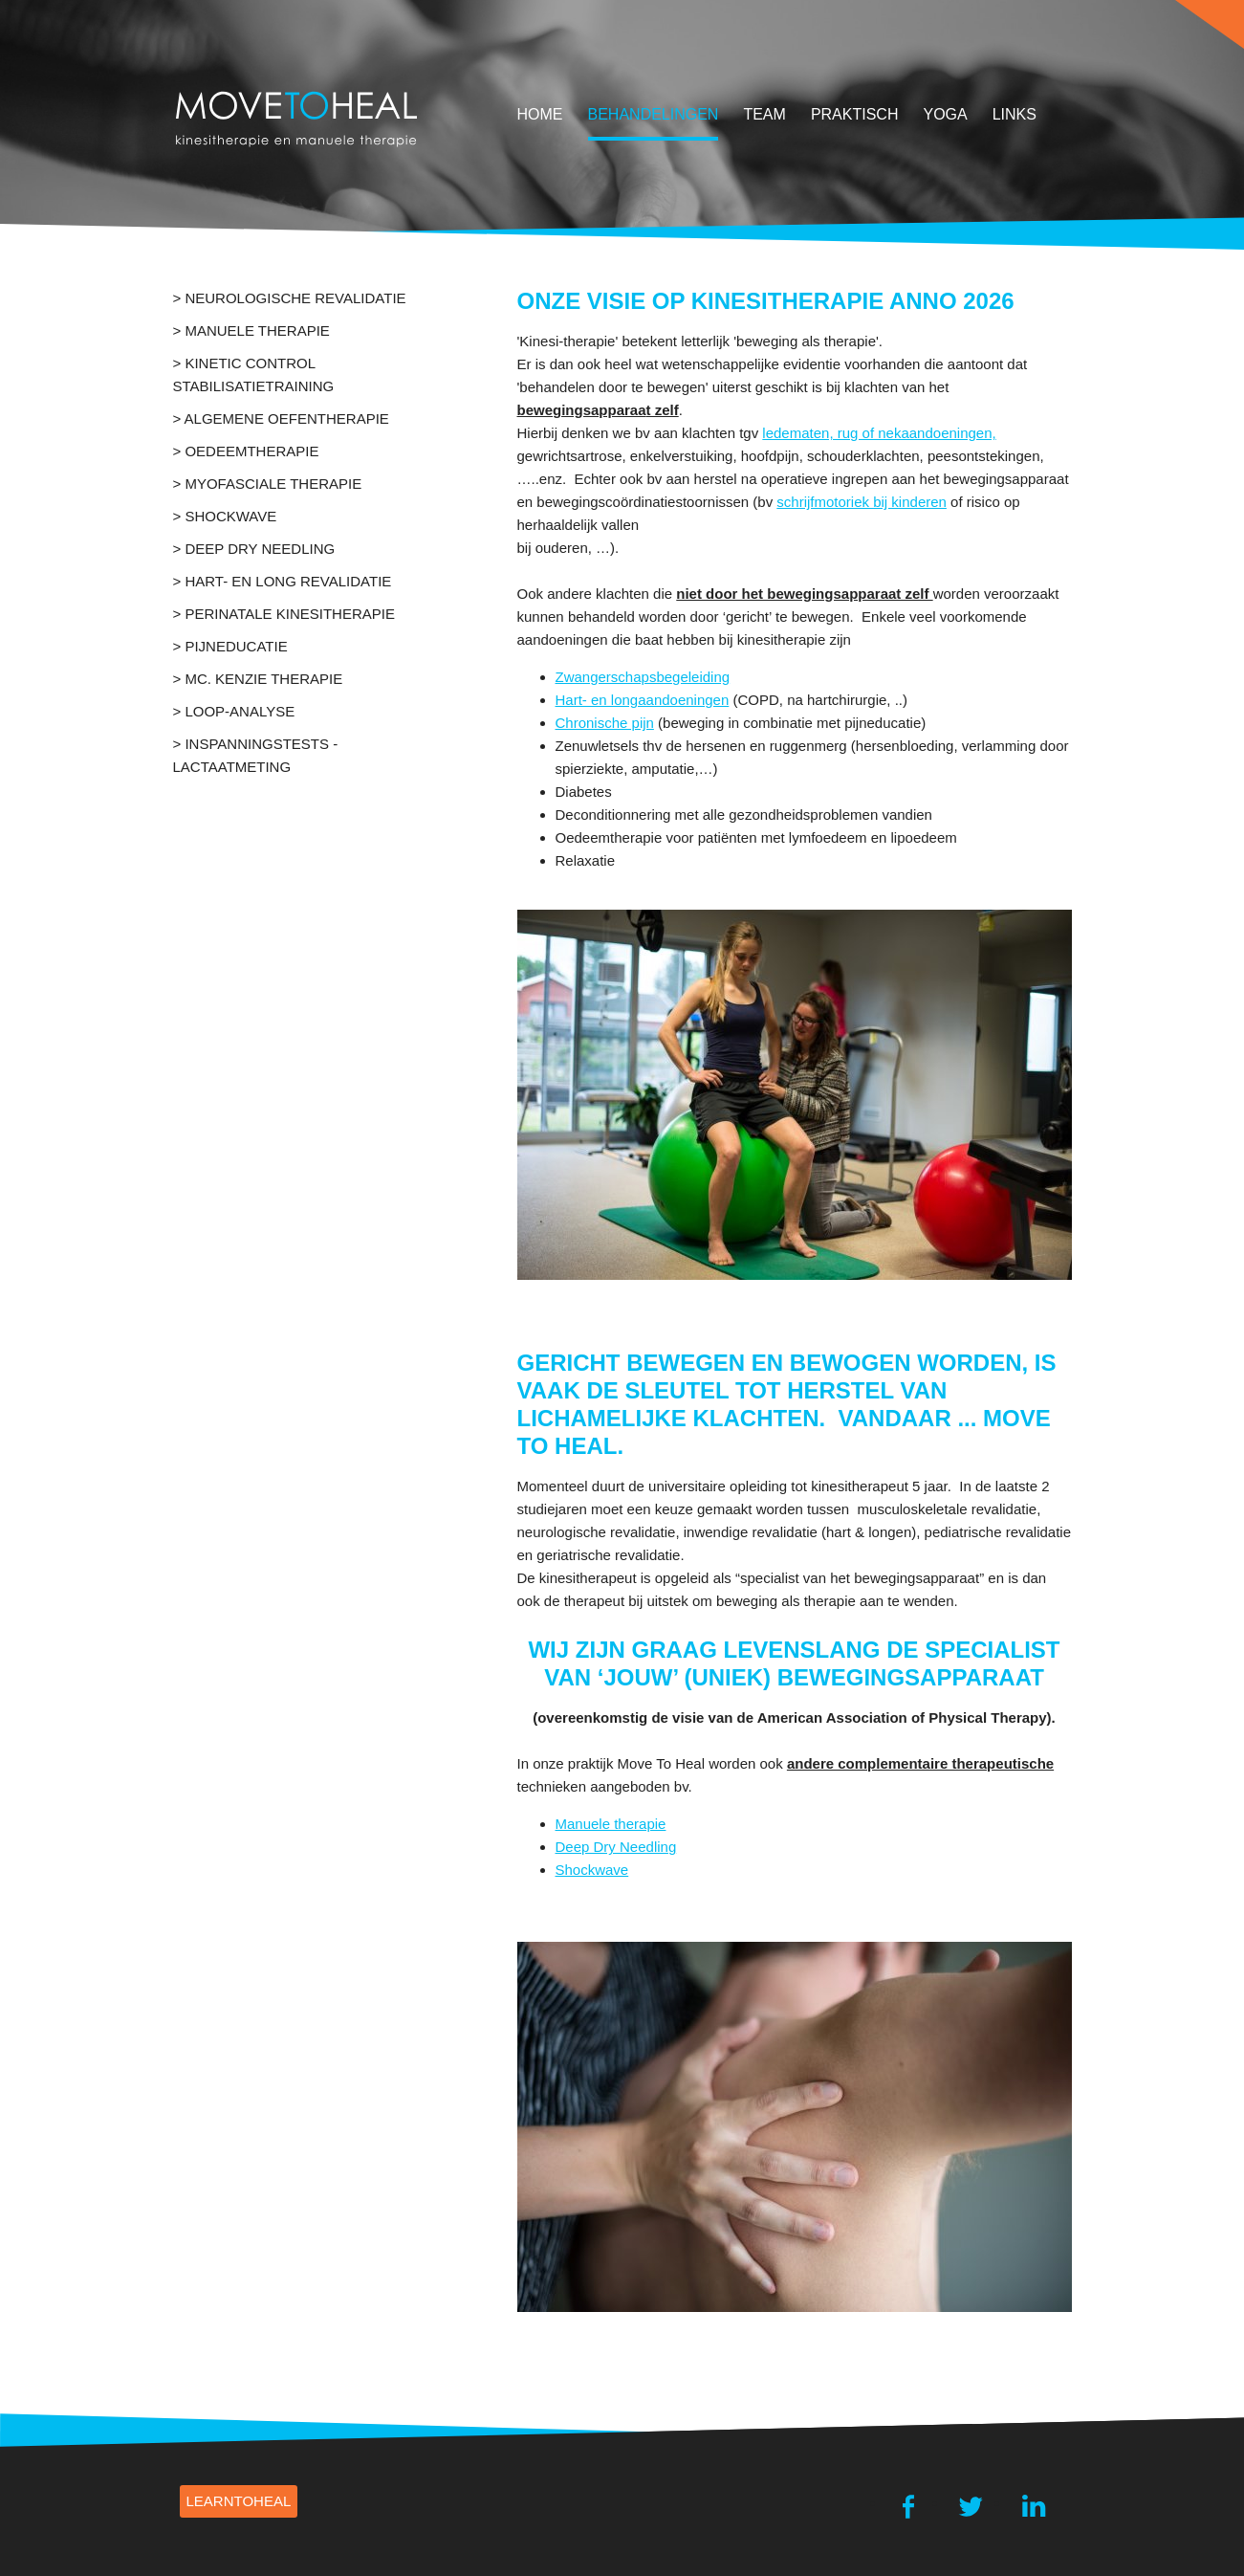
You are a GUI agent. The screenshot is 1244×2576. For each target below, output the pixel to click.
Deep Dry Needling (616, 1846)
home (540, 114)
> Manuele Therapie (251, 330)
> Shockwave (225, 516)
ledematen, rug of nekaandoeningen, (878, 433)
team (764, 114)
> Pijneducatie (230, 646)
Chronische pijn (605, 723)
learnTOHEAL (239, 2501)
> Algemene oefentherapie (281, 418)
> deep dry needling (254, 548)
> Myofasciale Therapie (267, 483)
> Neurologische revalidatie (289, 298)
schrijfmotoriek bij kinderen (861, 502)
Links (1015, 114)
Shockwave (592, 1869)
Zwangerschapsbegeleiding (643, 677)
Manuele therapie (611, 1824)
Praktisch (855, 114)
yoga (945, 114)
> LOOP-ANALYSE (234, 711)
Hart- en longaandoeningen (643, 700)
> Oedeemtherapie (246, 451)
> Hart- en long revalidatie (282, 581)
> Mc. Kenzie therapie (258, 679)
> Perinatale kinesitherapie (284, 613)
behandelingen (653, 114)
